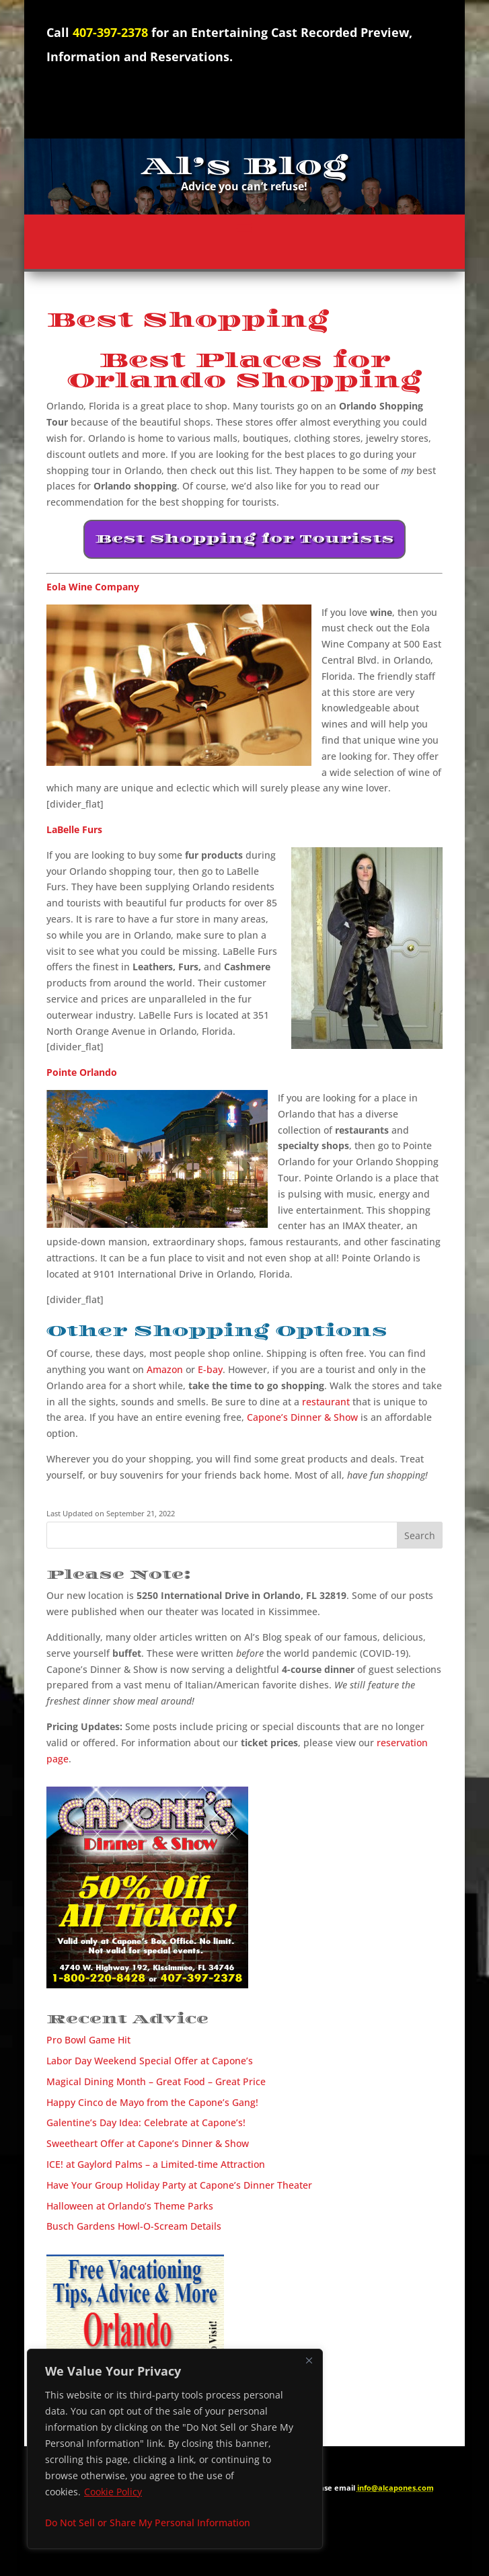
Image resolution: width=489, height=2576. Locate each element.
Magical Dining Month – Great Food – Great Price (156, 2081)
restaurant (326, 1401)
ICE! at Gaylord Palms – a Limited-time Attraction (155, 2164)
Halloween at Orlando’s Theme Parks (129, 2205)
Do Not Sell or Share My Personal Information (147, 2522)
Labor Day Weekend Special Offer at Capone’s (149, 2060)
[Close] (309, 2360)
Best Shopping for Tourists (244, 539)
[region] (175, 2449)
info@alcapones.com (395, 2488)
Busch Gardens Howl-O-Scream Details (133, 2226)
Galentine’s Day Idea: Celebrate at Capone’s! (146, 2122)
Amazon (165, 1369)
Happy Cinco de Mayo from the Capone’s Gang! (152, 2102)
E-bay (210, 1369)
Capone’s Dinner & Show (302, 1417)
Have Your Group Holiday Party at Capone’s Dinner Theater (179, 2185)
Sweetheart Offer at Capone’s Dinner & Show (147, 2143)
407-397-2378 (110, 32)
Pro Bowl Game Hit (88, 2039)
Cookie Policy (113, 2491)
